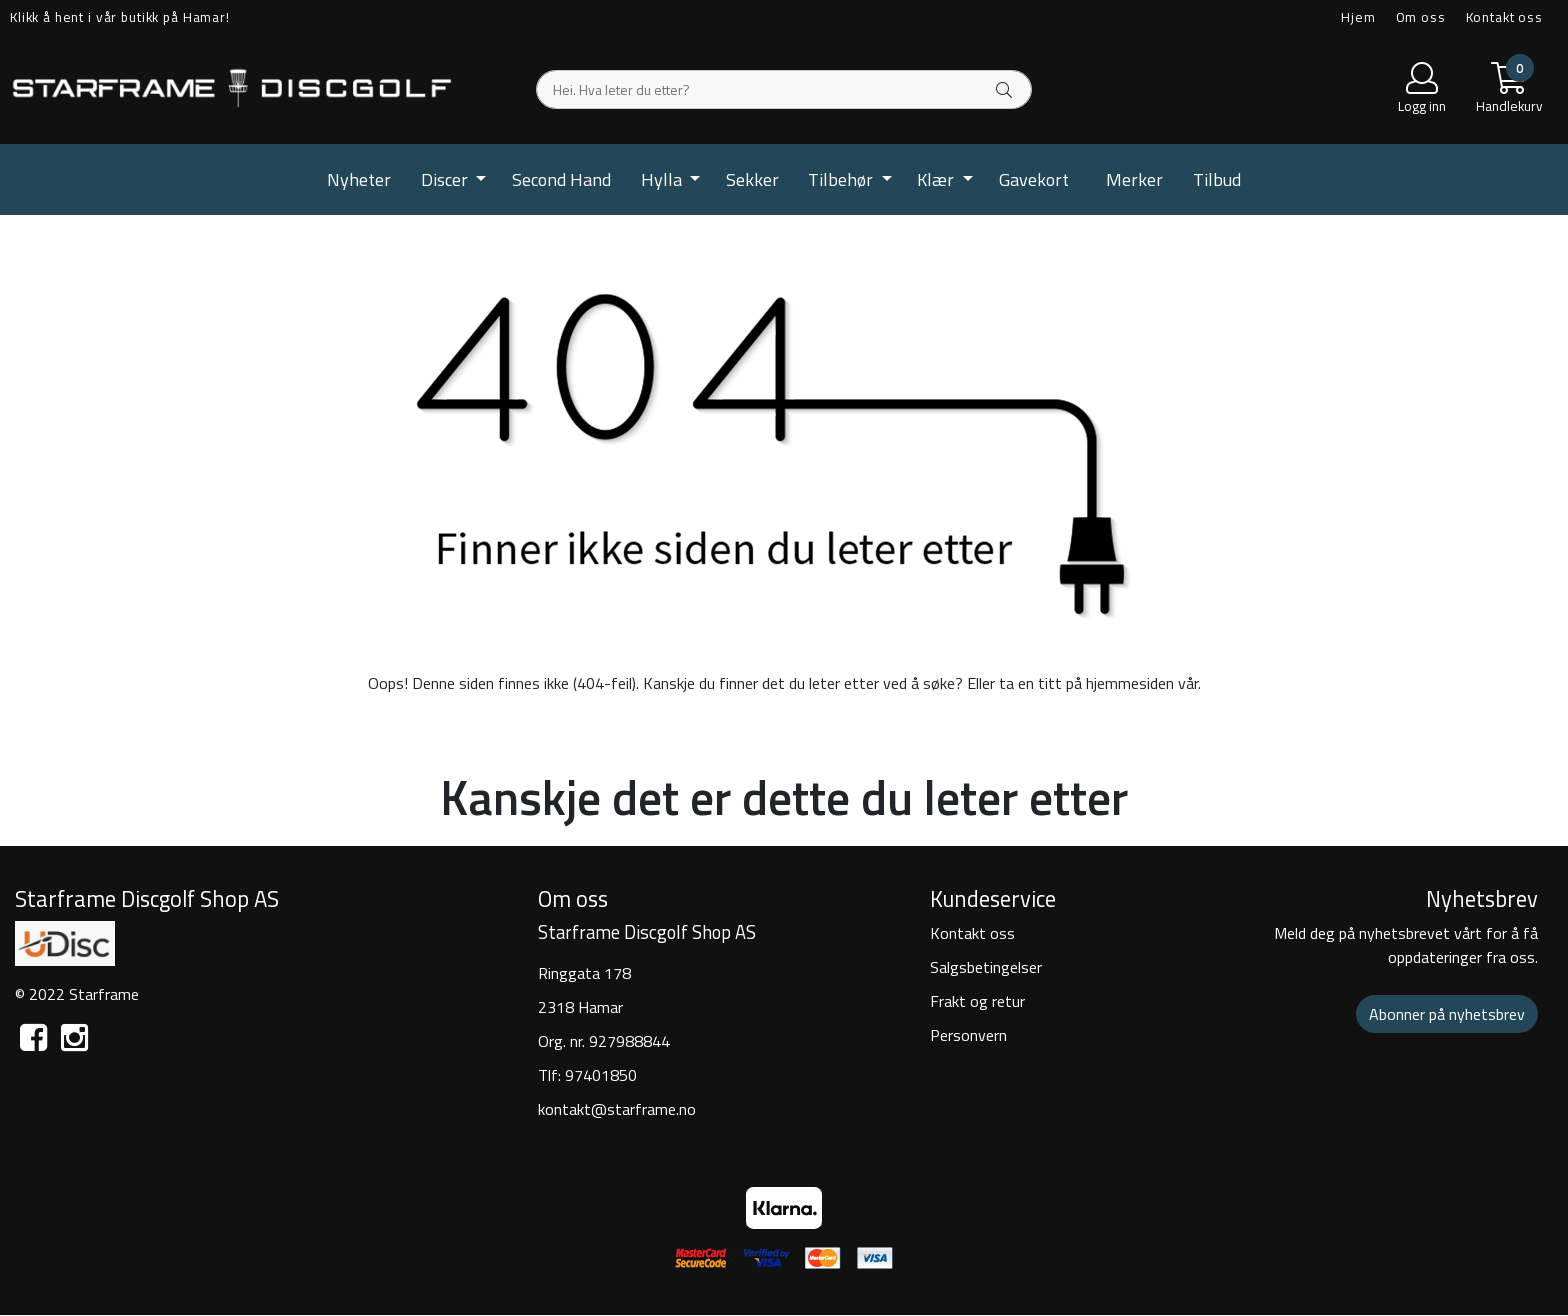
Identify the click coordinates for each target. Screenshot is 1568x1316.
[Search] (784, 89)
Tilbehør (842, 179)
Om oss (1421, 17)
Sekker (752, 179)
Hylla (663, 179)
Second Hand (561, 179)
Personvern (968, 1035)
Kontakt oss (1504, 17)
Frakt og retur (977, 1001)
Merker (1134, 179)
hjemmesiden (1130, 683)
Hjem (1358, 17)
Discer (446, 179)
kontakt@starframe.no (617, 1109)
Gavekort (1034, 179)
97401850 (601, 1075)
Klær (937, 179)
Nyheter (359, 179)
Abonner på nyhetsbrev (1447, 1014)
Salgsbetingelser (986, 967)
